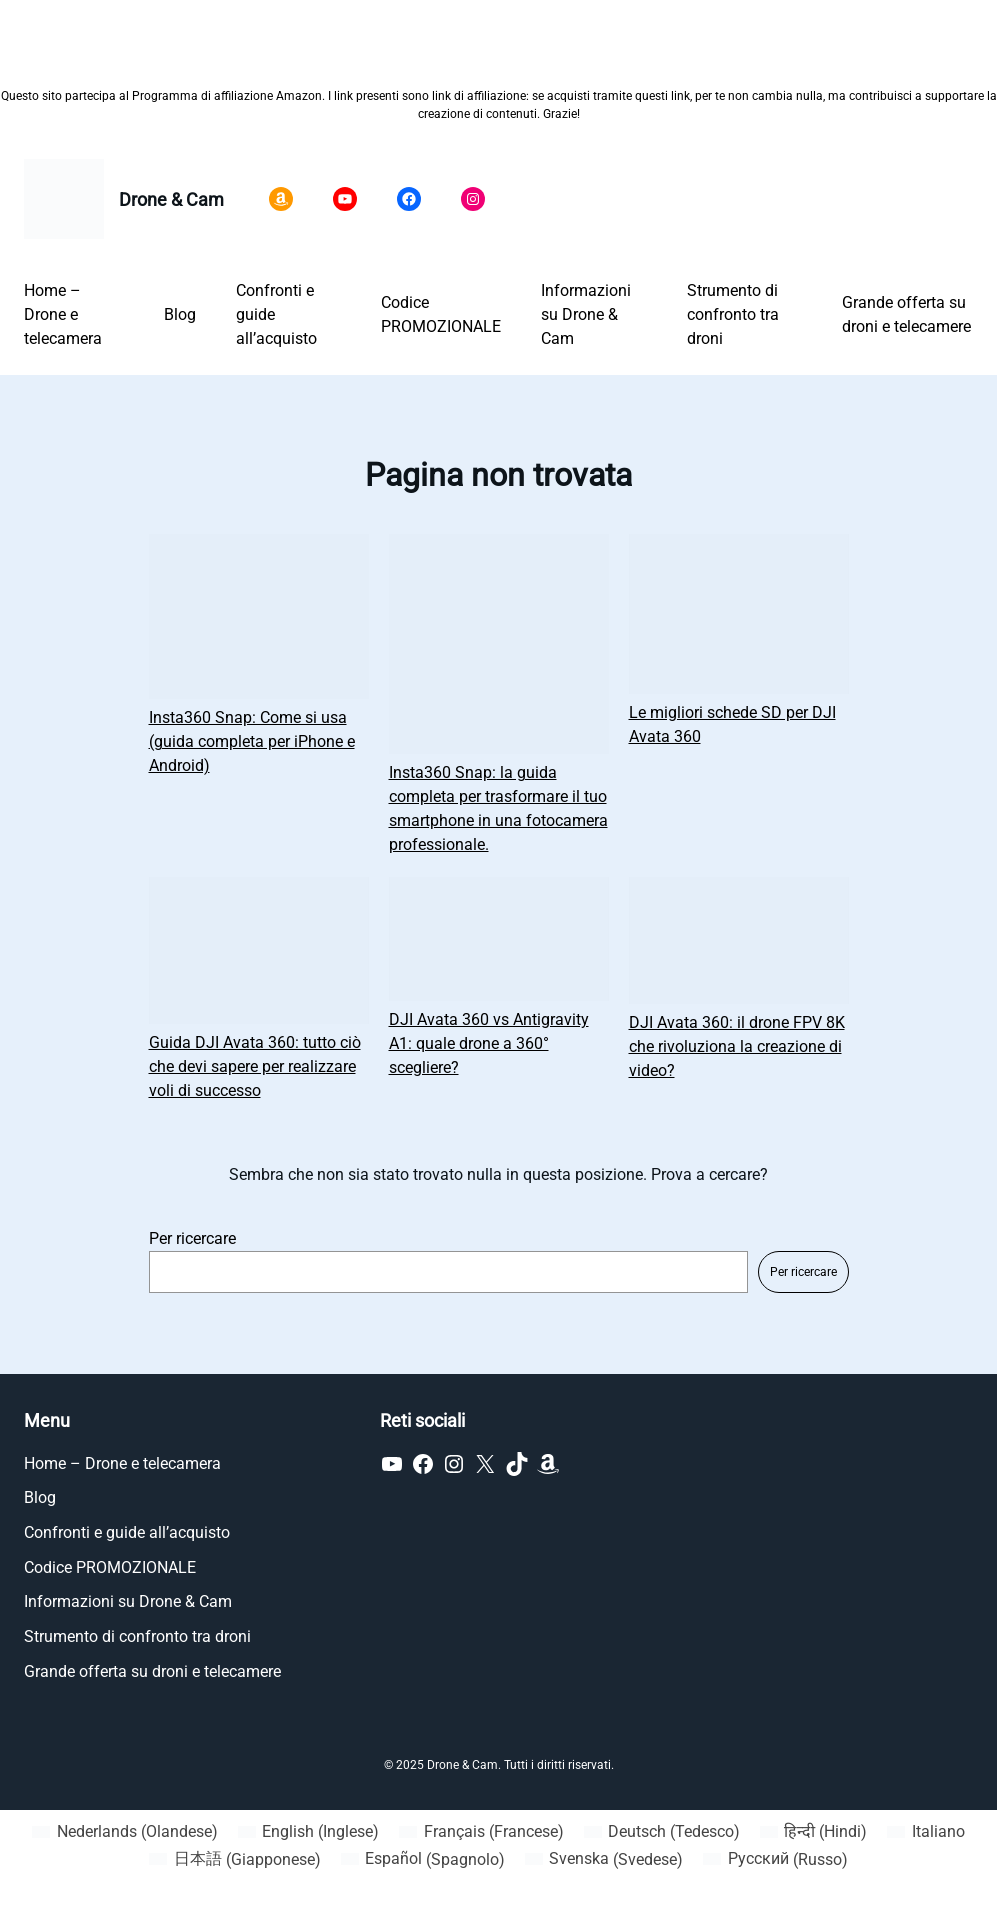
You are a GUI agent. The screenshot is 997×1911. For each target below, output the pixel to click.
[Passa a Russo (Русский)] (775, 1860)
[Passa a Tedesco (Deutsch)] (662, 1832)
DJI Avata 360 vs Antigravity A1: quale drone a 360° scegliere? (489, 1043)
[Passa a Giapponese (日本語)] (234, 1860)
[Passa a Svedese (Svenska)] (604, 1860)
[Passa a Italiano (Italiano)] (925, 1832)
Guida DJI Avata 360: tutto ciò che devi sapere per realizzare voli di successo (255, 1066)
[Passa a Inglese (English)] (308, 1832)
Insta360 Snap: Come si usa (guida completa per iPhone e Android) (252, 741)
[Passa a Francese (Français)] (481, 1832)
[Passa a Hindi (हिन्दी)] (813, 1832)
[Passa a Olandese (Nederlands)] (124, 1832)
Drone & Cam (171, 199)
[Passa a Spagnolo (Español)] (423, 1860)
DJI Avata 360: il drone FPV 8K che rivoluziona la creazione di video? (737, 1046)
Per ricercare (192, 1238)
